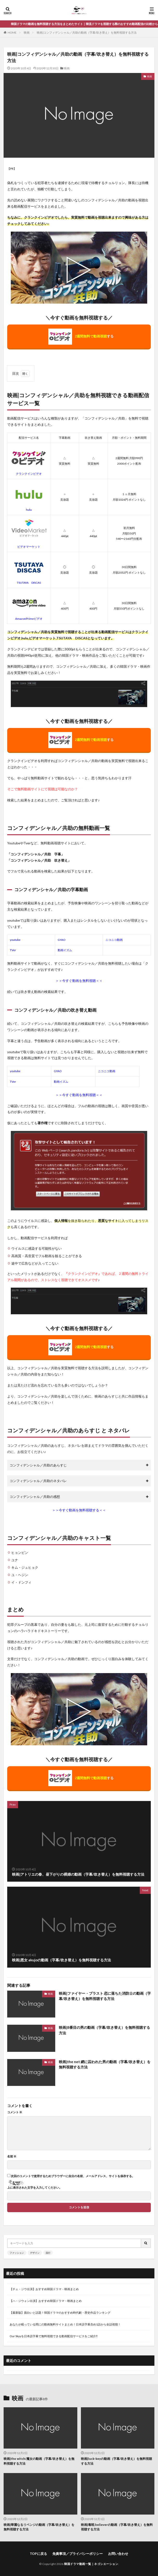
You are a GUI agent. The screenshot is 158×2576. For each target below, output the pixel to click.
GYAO (62, 940)
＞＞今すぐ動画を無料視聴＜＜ (79, 981)
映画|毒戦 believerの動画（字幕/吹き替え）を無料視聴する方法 (117, 2527)
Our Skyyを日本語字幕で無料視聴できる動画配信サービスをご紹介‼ (53, 2336)
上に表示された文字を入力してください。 (34, 2187)
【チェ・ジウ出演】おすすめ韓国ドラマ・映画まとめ (44, 2289)
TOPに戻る (38, 2554)
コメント (14, 2112)
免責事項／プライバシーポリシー (77, 2554)
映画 (27, 32)
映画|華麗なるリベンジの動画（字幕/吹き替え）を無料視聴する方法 (39, 2527)
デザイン (35, 2252)
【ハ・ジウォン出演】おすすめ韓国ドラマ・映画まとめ (46, 2301)
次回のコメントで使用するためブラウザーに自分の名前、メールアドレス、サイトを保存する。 (73, 2176)
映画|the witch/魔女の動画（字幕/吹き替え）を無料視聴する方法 (39, 2461)
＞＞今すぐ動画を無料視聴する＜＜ (79, 1510)
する (94, 336)
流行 (48, 2252)
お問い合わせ (118, 2554)
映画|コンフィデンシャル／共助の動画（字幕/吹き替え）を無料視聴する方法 (87, 32)
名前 (11, 2156)
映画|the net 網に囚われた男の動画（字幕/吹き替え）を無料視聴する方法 (105, 2064)
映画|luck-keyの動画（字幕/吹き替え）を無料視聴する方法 (116, 2461)
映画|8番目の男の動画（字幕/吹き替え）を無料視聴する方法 (104, 2030)
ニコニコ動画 (114, 940)
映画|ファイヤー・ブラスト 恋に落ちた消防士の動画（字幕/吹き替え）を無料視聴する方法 (105, 1996)
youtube (15, 940)
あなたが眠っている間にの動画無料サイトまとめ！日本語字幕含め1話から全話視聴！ (65, 2324)
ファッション (17, 2252)
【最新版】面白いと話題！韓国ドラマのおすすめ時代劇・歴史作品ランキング (60, 2312)
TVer (13, 950)
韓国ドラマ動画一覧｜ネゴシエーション (91, 2564)
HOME (12, 32)
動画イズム (65, 950)
